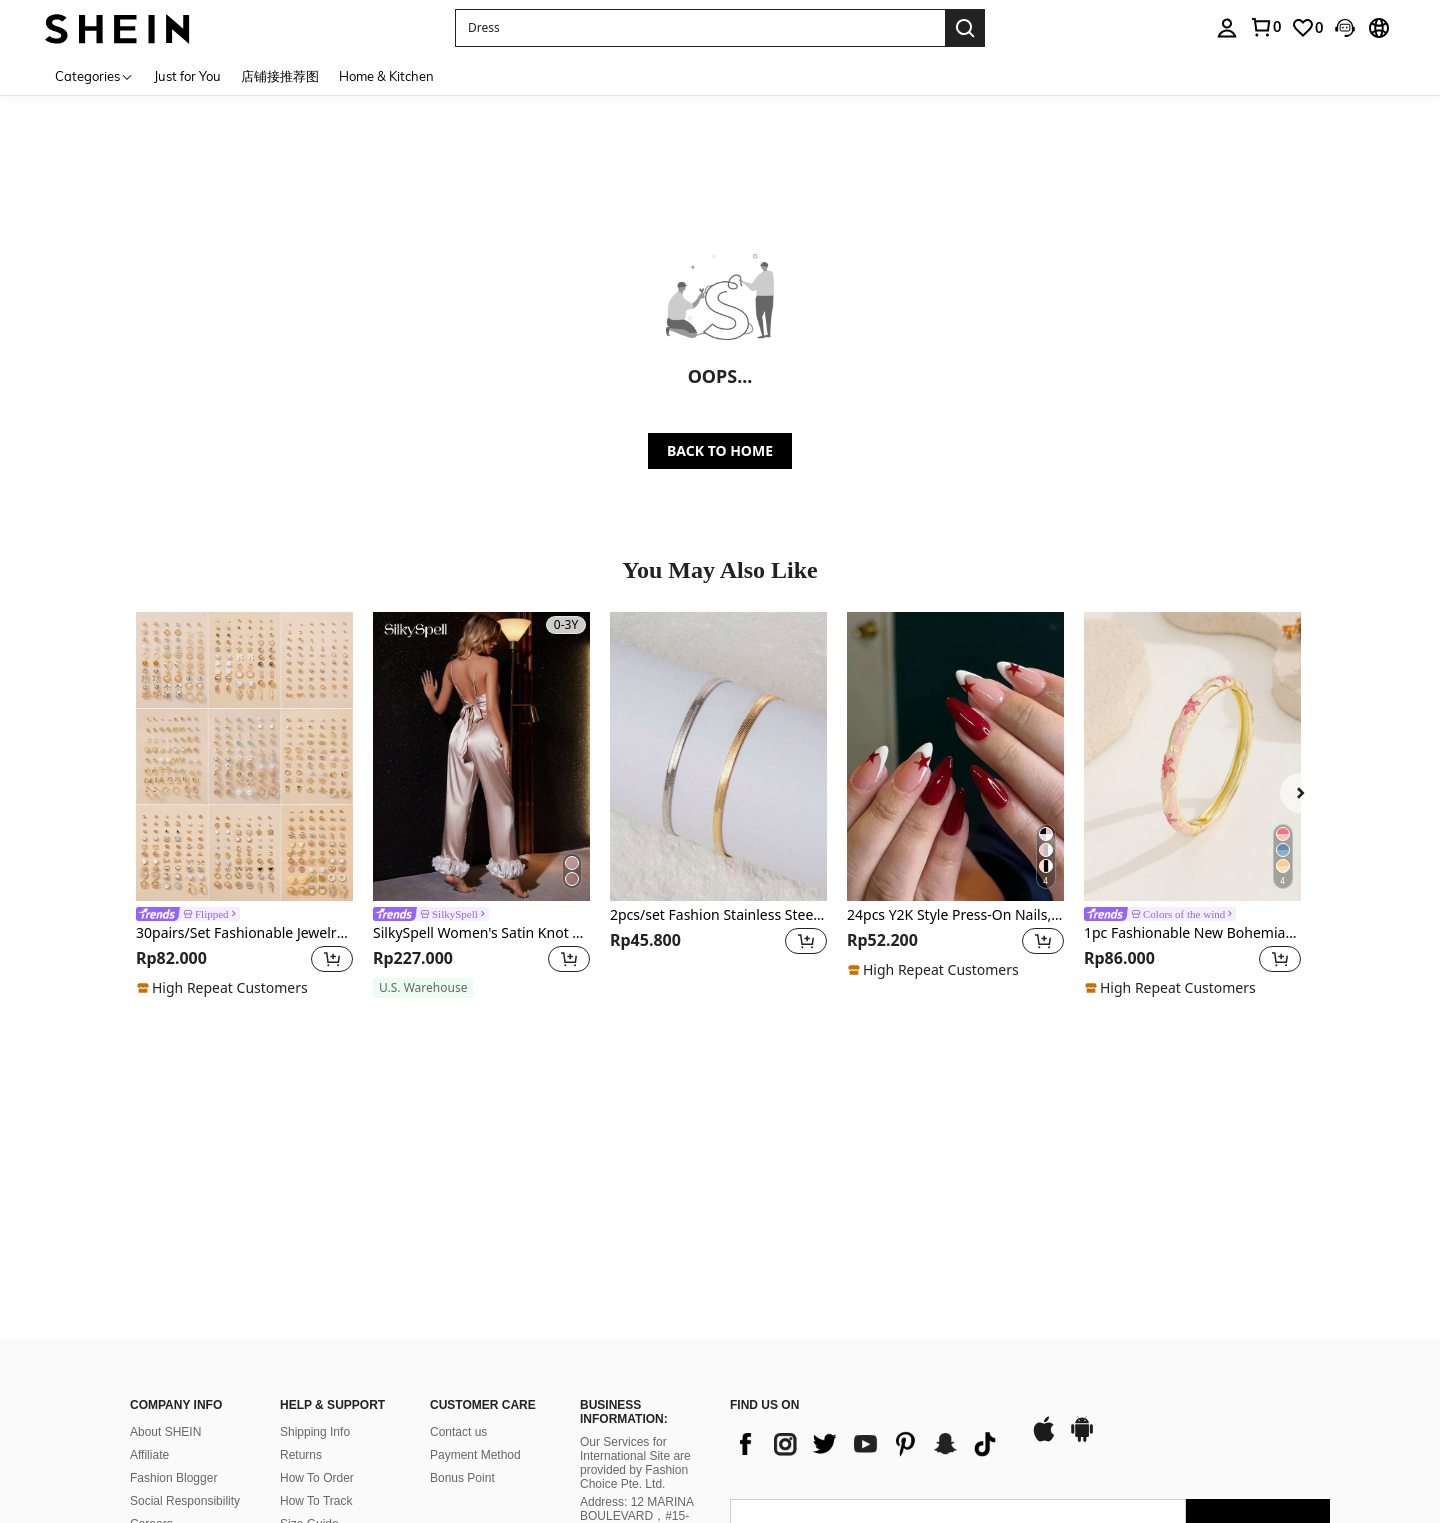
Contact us (458, 1237)
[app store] (1044, 1245)
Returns (301, 1260)
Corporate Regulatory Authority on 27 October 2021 (643, 1455)
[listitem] (244, 805)
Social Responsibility (185, 1306)
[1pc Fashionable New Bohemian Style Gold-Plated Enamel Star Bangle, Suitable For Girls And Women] (1192, 756)
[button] (700, 28)
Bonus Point (462, 1283)
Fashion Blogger (173, 1283)
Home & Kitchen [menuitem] (386, 76)
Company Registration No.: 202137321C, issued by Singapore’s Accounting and (639, 1402)
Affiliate (149, 1260)
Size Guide (309, 1329)
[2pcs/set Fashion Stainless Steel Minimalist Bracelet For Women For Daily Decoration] (718, 756)
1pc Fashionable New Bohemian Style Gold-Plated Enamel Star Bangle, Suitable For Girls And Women (1192, 933)
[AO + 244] (770, 1378)
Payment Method (475, 1260)
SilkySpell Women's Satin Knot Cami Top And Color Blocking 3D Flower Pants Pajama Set (481, 933)
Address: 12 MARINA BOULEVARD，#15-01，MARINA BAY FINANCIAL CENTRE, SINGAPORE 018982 (639, 1335)
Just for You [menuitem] (187, 76)
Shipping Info (315, 1237)
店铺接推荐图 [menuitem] (280, 76)
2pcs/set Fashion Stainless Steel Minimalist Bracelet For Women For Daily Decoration (718, 915)
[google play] (1082, 1245)
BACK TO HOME (720, 450)
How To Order (317, 1283)
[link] (1265, 27)
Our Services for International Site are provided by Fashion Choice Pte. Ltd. (635, 1268)
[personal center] (1227, 28)
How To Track (316, 1306)
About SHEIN (165, 1237)
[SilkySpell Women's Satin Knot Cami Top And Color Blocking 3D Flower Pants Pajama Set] (481, 756)
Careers (151, 1329)
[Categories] (94, 75)
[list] (870, 1249)
